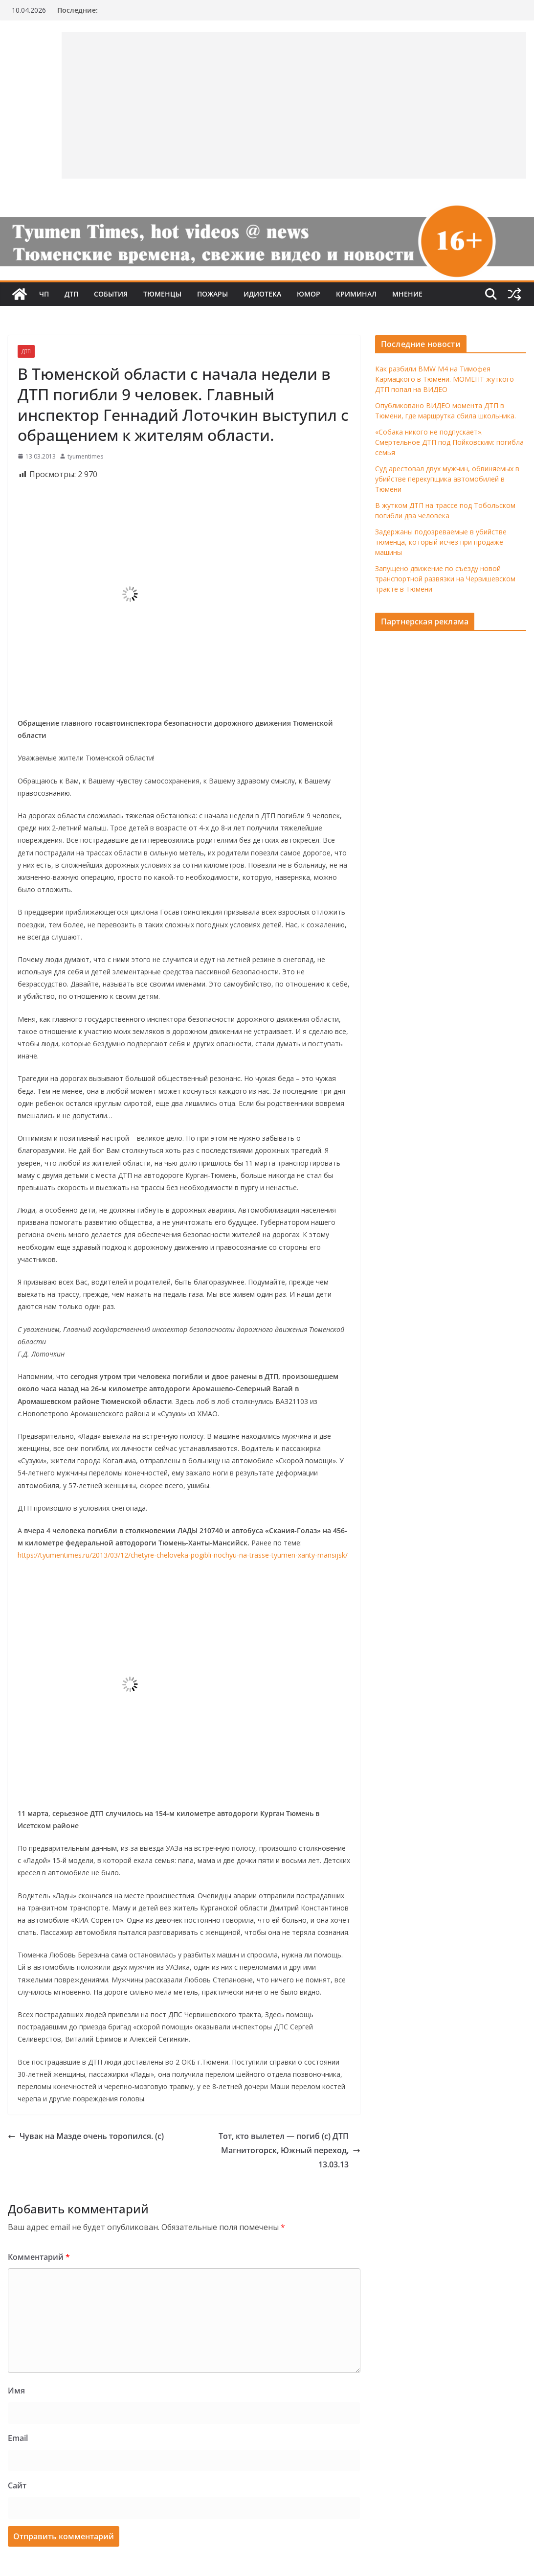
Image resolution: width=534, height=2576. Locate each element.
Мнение (407, 294)
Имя (16, 2390)
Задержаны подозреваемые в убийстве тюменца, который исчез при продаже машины (441, 542)
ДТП (71, 294)
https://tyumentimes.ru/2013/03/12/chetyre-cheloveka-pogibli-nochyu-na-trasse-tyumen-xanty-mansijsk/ (183, 1555)
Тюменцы (162, 294)
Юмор (308, 294)
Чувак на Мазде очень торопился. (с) (86, 2136)
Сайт (17, 2485)
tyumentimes (85, 456)
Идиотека (262, 294)
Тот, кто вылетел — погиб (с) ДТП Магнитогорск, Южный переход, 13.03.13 (289, 2150)
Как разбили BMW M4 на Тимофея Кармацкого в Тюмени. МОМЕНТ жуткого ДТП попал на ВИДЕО (444, 379)
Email (18, 2438)
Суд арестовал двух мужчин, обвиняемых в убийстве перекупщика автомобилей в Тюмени (447, 479)
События (111, 294)
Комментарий (39, 2257)
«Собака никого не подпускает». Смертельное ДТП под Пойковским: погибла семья (449, 442)
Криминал (356, 294)
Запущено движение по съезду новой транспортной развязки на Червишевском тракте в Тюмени (445, 579)
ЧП (44, 294)
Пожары (212, 294)
